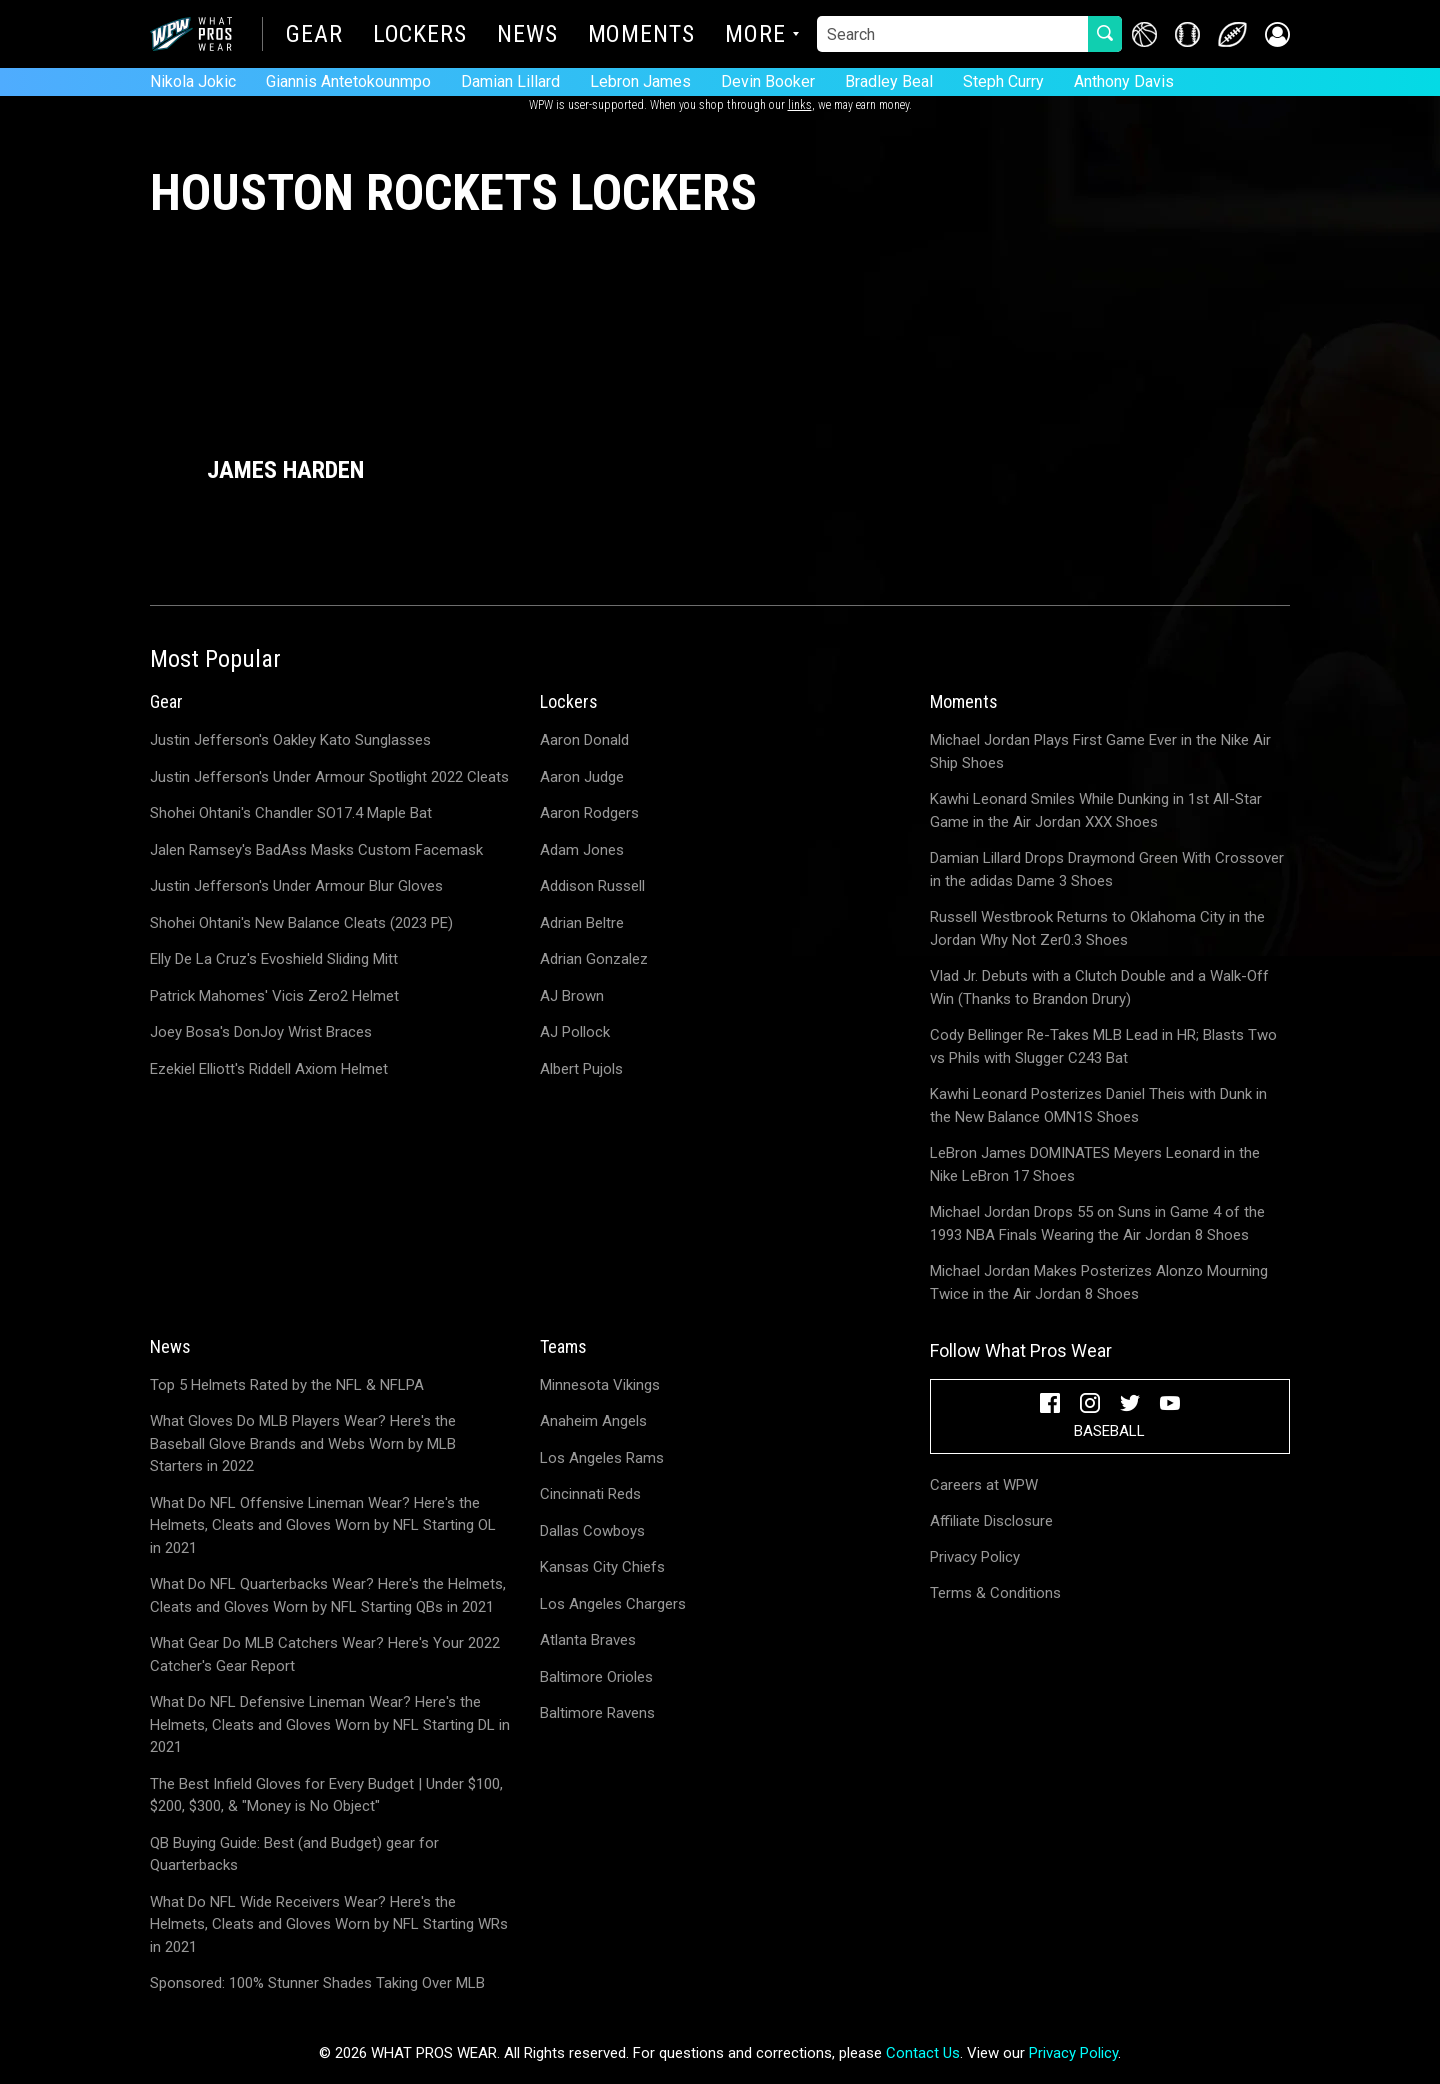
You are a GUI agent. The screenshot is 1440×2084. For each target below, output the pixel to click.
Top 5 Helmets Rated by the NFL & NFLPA (287, 1385)
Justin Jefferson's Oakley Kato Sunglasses (290, 740)
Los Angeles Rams (602, 1458)
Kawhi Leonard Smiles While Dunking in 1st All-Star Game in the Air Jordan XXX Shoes (1096, 810)
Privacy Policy (975, 1557)
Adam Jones (582, 850)
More (755, 36)
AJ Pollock (575, 1032)
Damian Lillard (510, 81)
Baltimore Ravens (597, 1713)
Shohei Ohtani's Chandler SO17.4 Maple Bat (291, 813)
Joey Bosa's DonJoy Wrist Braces (261, 1032)
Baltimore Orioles (596, 1677)
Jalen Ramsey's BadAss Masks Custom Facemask (316, 850)
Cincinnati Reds (590, 1494)
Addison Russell (592, 886)
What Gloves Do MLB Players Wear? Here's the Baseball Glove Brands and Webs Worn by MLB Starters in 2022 (303, 1443)
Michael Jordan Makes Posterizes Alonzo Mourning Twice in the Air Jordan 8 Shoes (1099, 1282)
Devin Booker (768, 81)
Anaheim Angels (593, 1421)
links (800, 105)
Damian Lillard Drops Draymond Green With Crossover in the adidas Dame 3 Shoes (1107, 869)
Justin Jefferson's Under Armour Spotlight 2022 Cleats (329, 777)
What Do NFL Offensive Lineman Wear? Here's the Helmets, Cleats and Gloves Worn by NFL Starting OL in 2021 (323, 1525)
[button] (1277, 34)
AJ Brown (572, 996)
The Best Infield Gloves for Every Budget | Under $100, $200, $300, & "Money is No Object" (326, 1795)
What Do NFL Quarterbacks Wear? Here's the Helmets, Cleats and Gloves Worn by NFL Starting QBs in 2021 (328, 1595)
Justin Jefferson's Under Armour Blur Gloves (296, 886)
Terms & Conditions (995, 1593)
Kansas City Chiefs (602, 1567)
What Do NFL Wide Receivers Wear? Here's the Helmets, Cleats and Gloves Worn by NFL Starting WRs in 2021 (329, 1924)
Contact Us (923, 2053)
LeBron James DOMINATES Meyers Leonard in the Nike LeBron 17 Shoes (1095, 1164)
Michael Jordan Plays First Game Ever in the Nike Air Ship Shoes (1100, 751)
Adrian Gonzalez (594, 959)
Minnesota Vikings (600, 1385)
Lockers (420, 36)
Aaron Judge (582, 777)
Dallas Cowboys (592, 1531)
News (527, 36)
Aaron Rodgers (589, 813)
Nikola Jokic (193, 81)
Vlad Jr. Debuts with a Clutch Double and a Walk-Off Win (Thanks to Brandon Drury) (1099, 987)
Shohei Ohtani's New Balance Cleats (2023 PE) (301, 923)
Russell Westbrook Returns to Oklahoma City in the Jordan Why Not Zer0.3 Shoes (1097, 928)
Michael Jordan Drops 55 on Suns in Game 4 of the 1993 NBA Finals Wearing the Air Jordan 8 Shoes (1097, 1223)
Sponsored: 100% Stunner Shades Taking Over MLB (317, 1983)
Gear (314, 36)
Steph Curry (1003, 81)
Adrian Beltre (582, 923)
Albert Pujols (581, 1069)
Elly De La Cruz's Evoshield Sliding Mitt (274, 959)
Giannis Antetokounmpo (348, 81)
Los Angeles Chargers (613, 1604)
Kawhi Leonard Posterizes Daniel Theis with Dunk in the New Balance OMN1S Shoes (1098, 1105)
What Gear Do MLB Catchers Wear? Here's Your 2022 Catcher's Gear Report (325, 1654)
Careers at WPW (984, 1485)
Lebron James (640, 81)
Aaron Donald (584, 740)
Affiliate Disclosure (991, 1521)
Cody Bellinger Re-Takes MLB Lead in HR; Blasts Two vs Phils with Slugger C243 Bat (1103, 1046)
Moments (641, 36)
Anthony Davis (1124, 81)
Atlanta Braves (588, 1640)
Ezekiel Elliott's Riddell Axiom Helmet (269, 1069)
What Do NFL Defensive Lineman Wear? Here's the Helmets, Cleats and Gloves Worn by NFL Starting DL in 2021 (330, 1724)
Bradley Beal (889, 81)
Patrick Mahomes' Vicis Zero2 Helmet (274, 996)
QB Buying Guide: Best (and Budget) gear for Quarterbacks (294, 1854)
